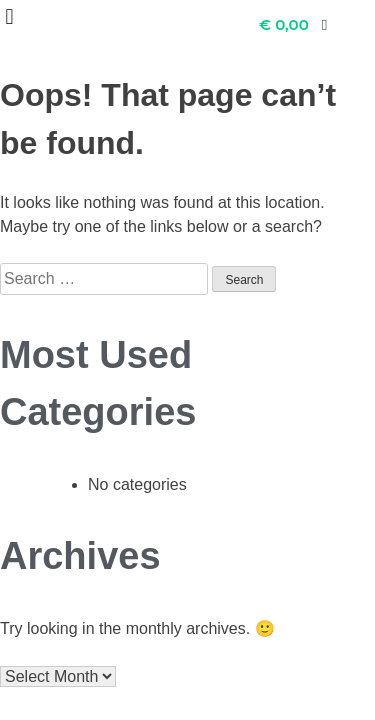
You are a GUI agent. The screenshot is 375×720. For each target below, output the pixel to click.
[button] (9, 16)
